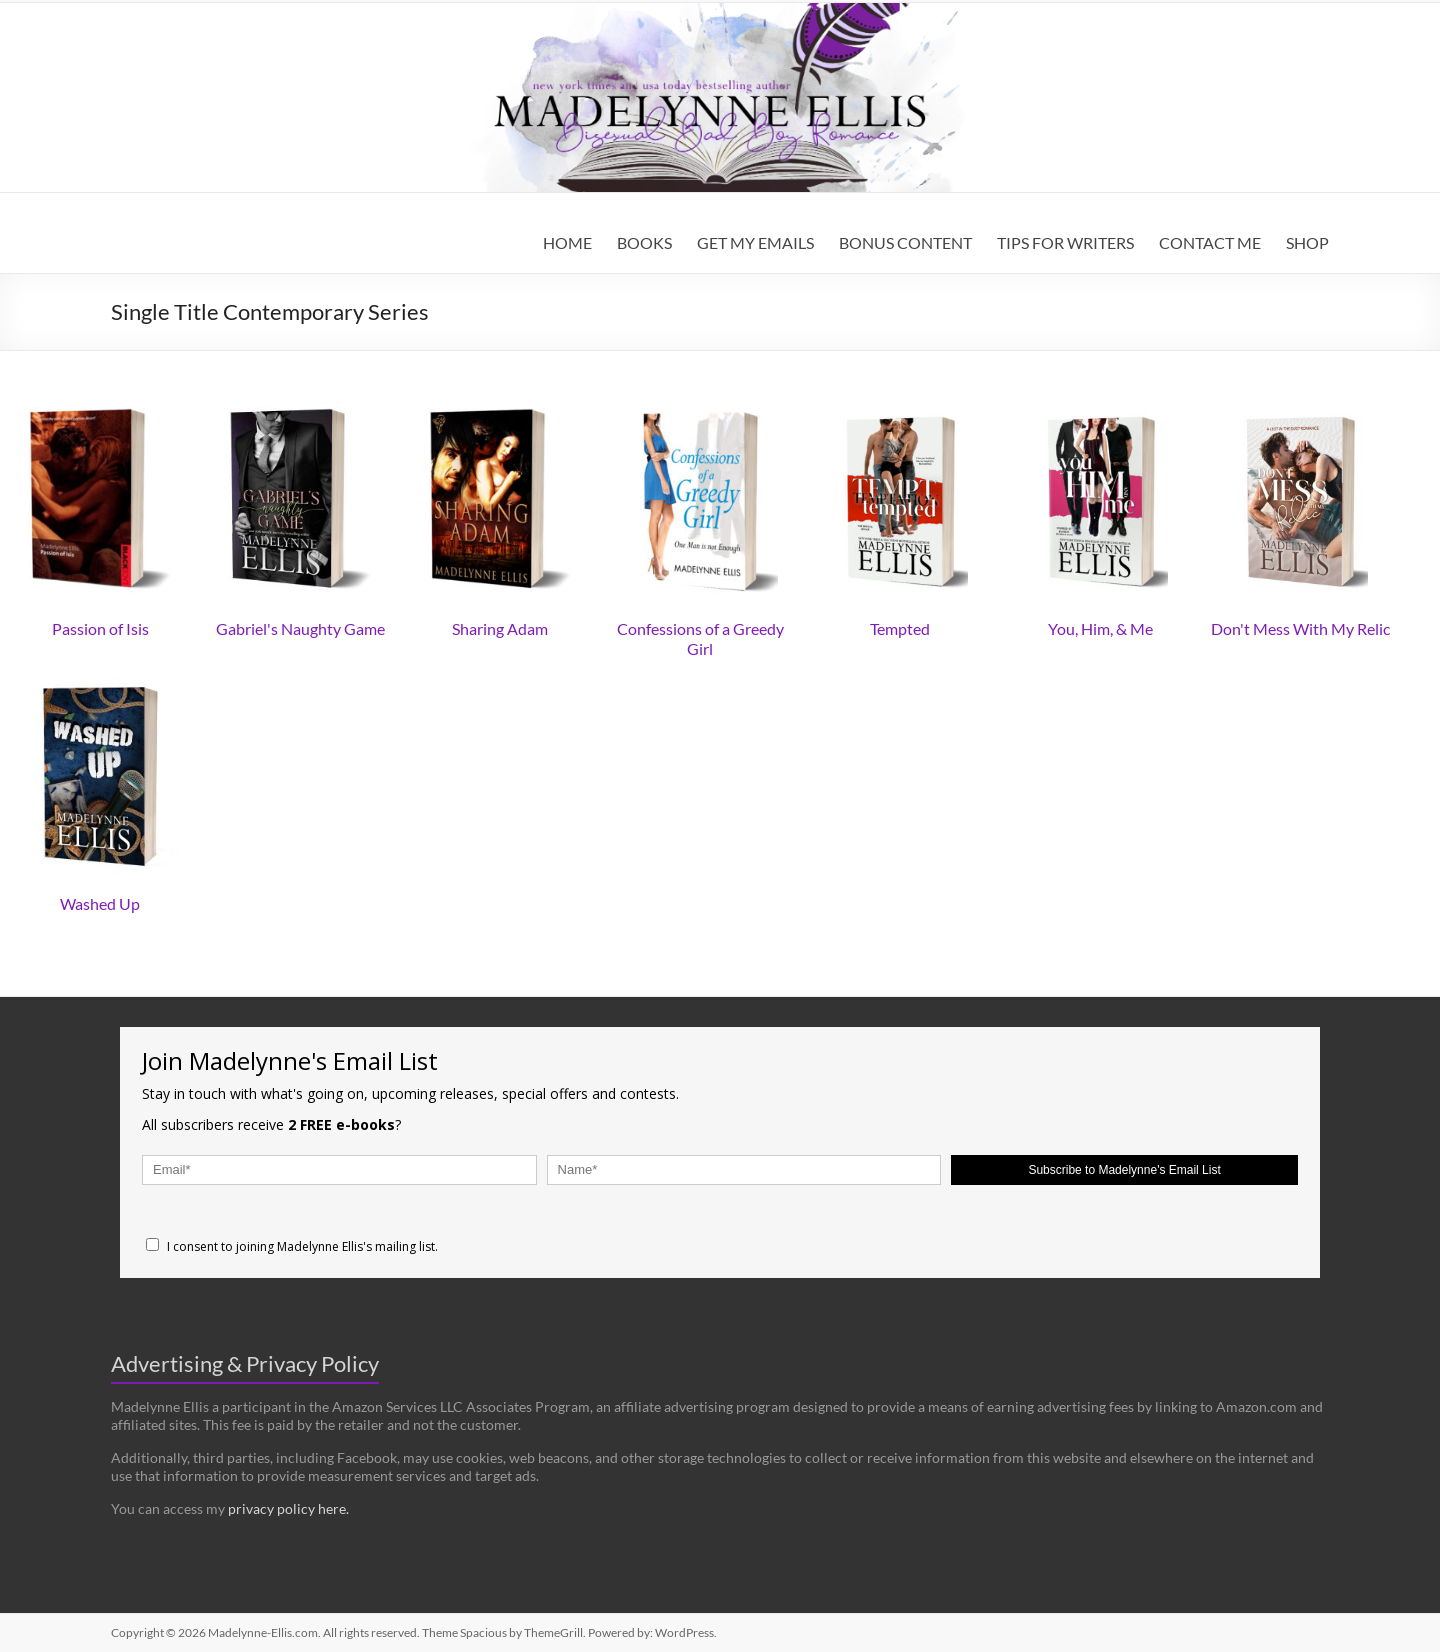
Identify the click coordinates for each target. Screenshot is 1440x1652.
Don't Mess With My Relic (1300, 628)
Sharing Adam (500, 628)
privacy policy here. (288, 1508)
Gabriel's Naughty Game (300, 628)
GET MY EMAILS (755, 242)
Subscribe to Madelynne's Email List (1124, 1170)
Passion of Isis (100, 628)
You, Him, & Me (1100, 628)
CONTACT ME (1210, 242)
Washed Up (100, 903)
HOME (567, 242)
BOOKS (644, 242)
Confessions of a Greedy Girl (700, 638)
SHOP (1307, 242)
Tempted (900, 628)
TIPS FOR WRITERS (1065, 242)
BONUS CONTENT (905, 242)
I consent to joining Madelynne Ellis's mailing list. (292, 1246)
